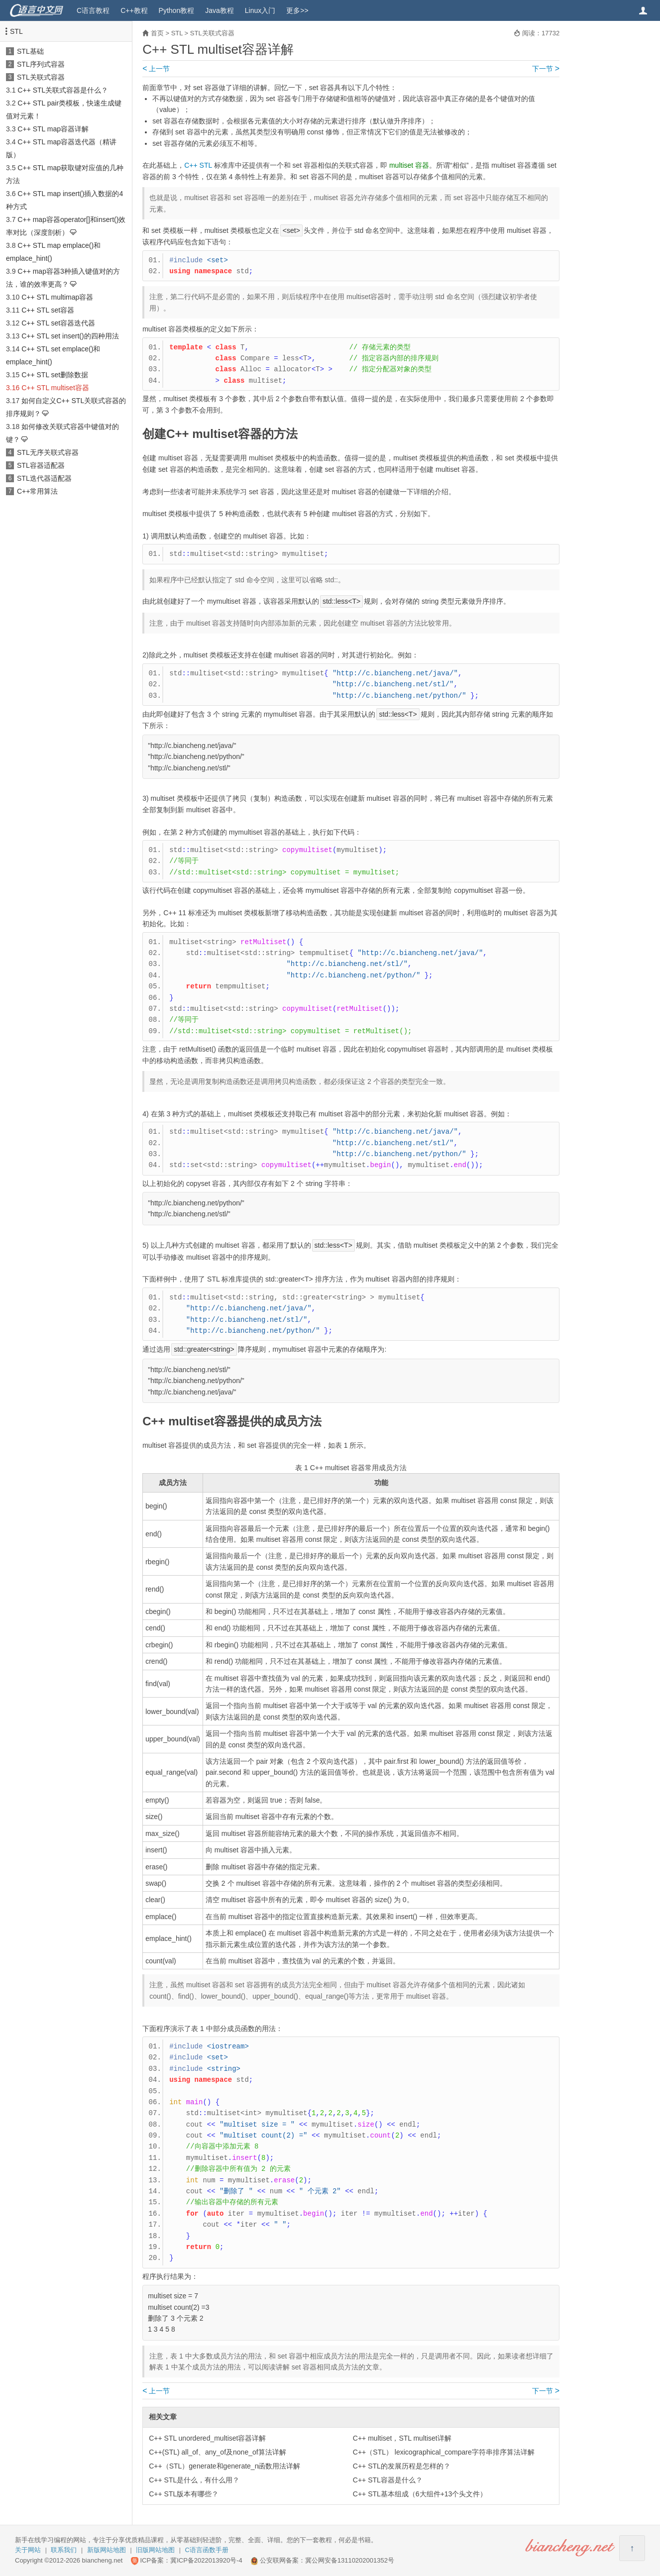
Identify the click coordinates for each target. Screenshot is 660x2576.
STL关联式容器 (41, 77)
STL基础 (30, 51)
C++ (190, 165)
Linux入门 (260, 10)
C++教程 (133, 10)
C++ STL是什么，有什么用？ (194, 2480)
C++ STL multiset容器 (55, 388)
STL (16, 31)
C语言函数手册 (206, 2550)
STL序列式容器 (41, 64)
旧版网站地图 (155, 2550)
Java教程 (219, 10)
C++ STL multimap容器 (57, 297)
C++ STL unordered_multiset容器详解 (207, 2438)
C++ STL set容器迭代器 (58, 323)
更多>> (297, 10)
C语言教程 (93, 10)
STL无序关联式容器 (48, 452)
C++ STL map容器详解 (53, 129)
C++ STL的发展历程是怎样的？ (401, 2466)
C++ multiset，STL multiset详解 (402, 2438)
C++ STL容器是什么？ (388, 2480)
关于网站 (28, 2550)
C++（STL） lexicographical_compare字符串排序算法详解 (444, 2452)
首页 (157, 33)
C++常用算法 (37, 491)
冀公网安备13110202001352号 (349, 2560)
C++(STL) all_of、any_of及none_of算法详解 (217, 2452)
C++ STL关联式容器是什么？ (62, 90)
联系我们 (64, 2550)
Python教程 (177, 10)
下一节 (545, 69)
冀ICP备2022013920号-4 (206, 2560)
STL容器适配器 (41, 465)
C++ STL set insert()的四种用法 (70, 336)
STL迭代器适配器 (44, 478)
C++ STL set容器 (47, 310)
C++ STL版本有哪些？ (184, 2494)
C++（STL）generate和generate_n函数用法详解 (224, 2466)
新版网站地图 (106, 2550)
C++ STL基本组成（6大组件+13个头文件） (420, 2494)
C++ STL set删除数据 (54, 375)
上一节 (156, 69)
